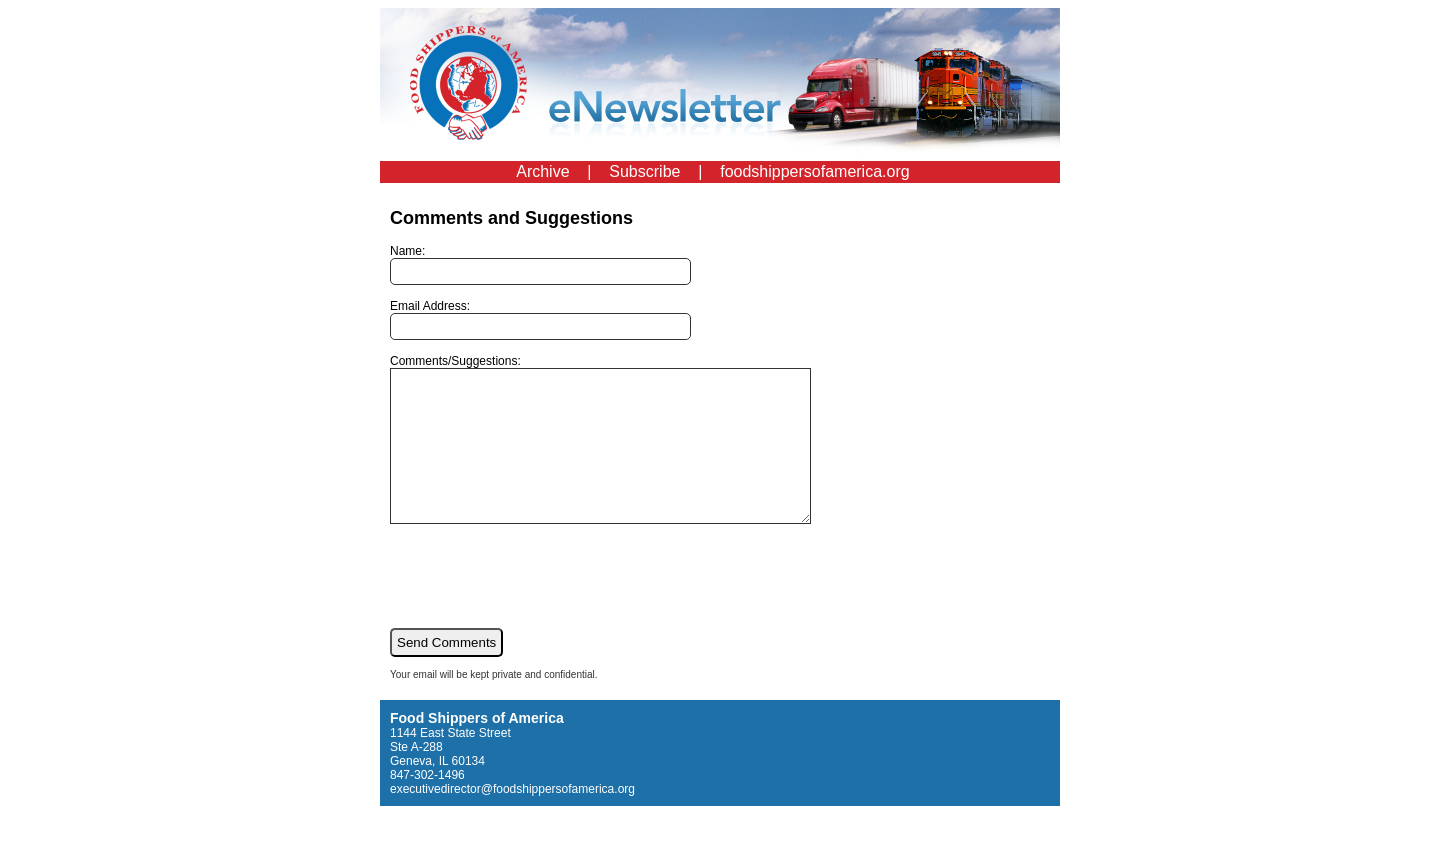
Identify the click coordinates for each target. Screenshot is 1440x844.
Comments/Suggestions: (625, 454)
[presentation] (542, 605)
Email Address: (540, 319)
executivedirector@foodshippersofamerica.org (512, 819)
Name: (540, 264)
